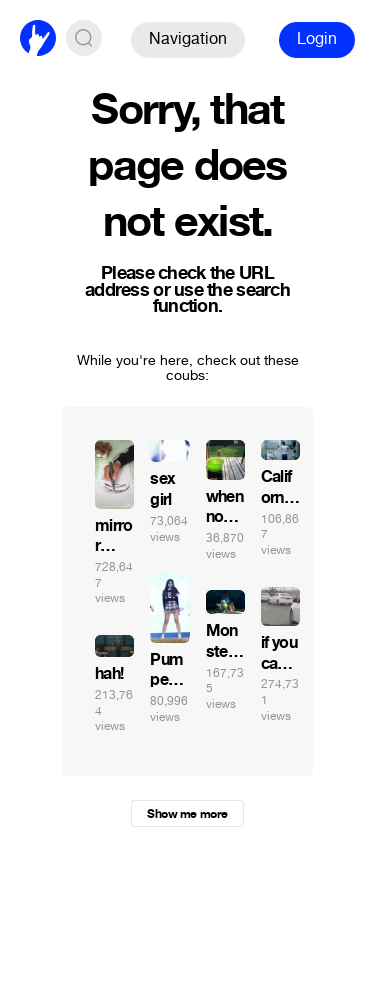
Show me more (187, 814)
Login (317, 38)
